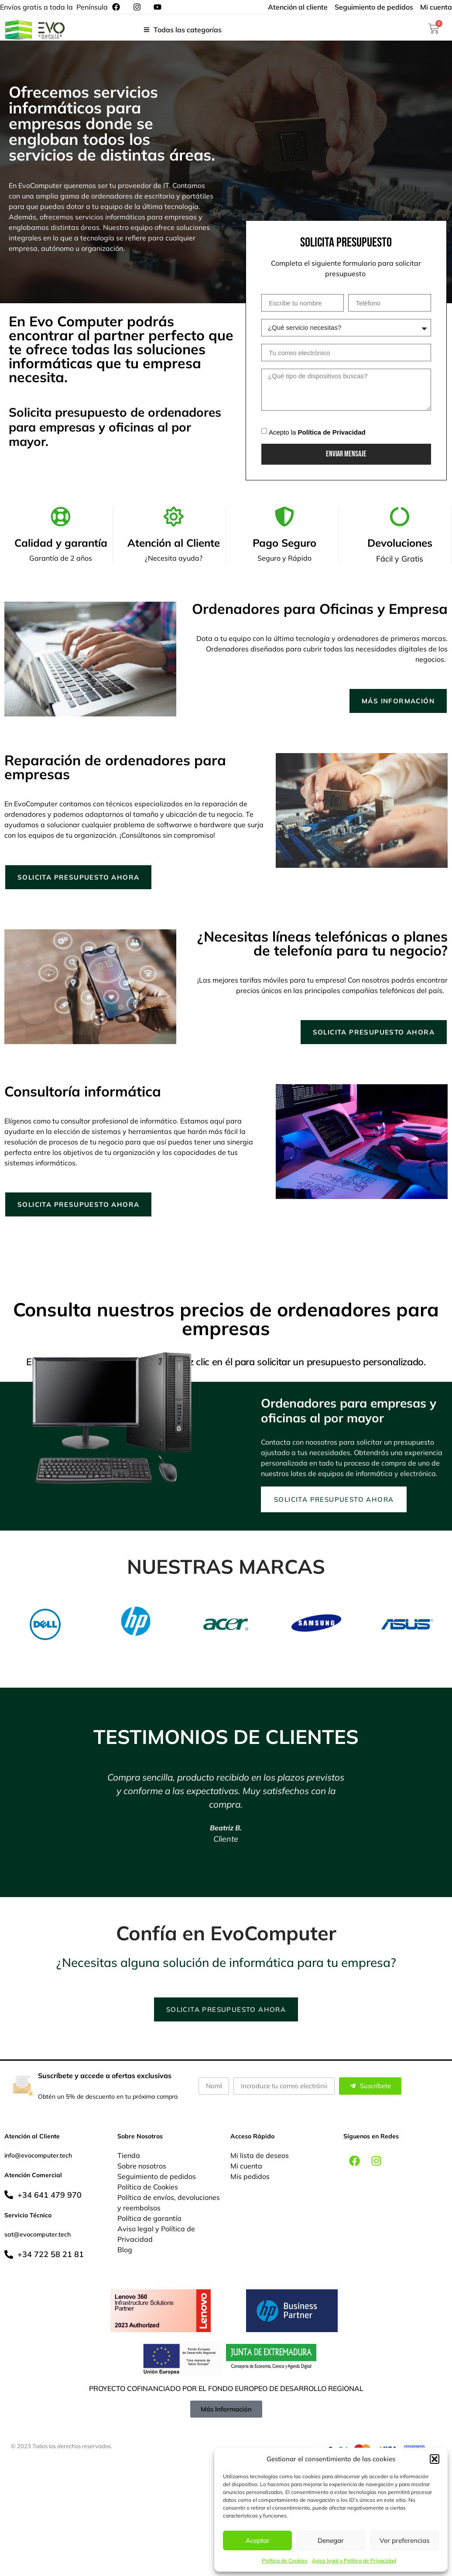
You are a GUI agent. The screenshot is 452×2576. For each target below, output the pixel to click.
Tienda (128, 2157)
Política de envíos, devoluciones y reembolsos (168, 2204)
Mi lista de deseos (259, 2157)
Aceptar (258, 2540)
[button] (434, 2459)
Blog (124, 2251)
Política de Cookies (285, 2560)
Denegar (331, 2540)
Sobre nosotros (141, 2168)
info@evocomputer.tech (38, 2158)
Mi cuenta (246, 2168)
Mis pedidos (250, 2178)
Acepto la (317, 432)
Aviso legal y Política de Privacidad (354, 2560)
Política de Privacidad (332, 432)
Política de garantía (149, 2220)
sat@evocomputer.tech (37, 2236)
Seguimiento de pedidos (156, 2178)
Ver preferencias (404, 2540)
